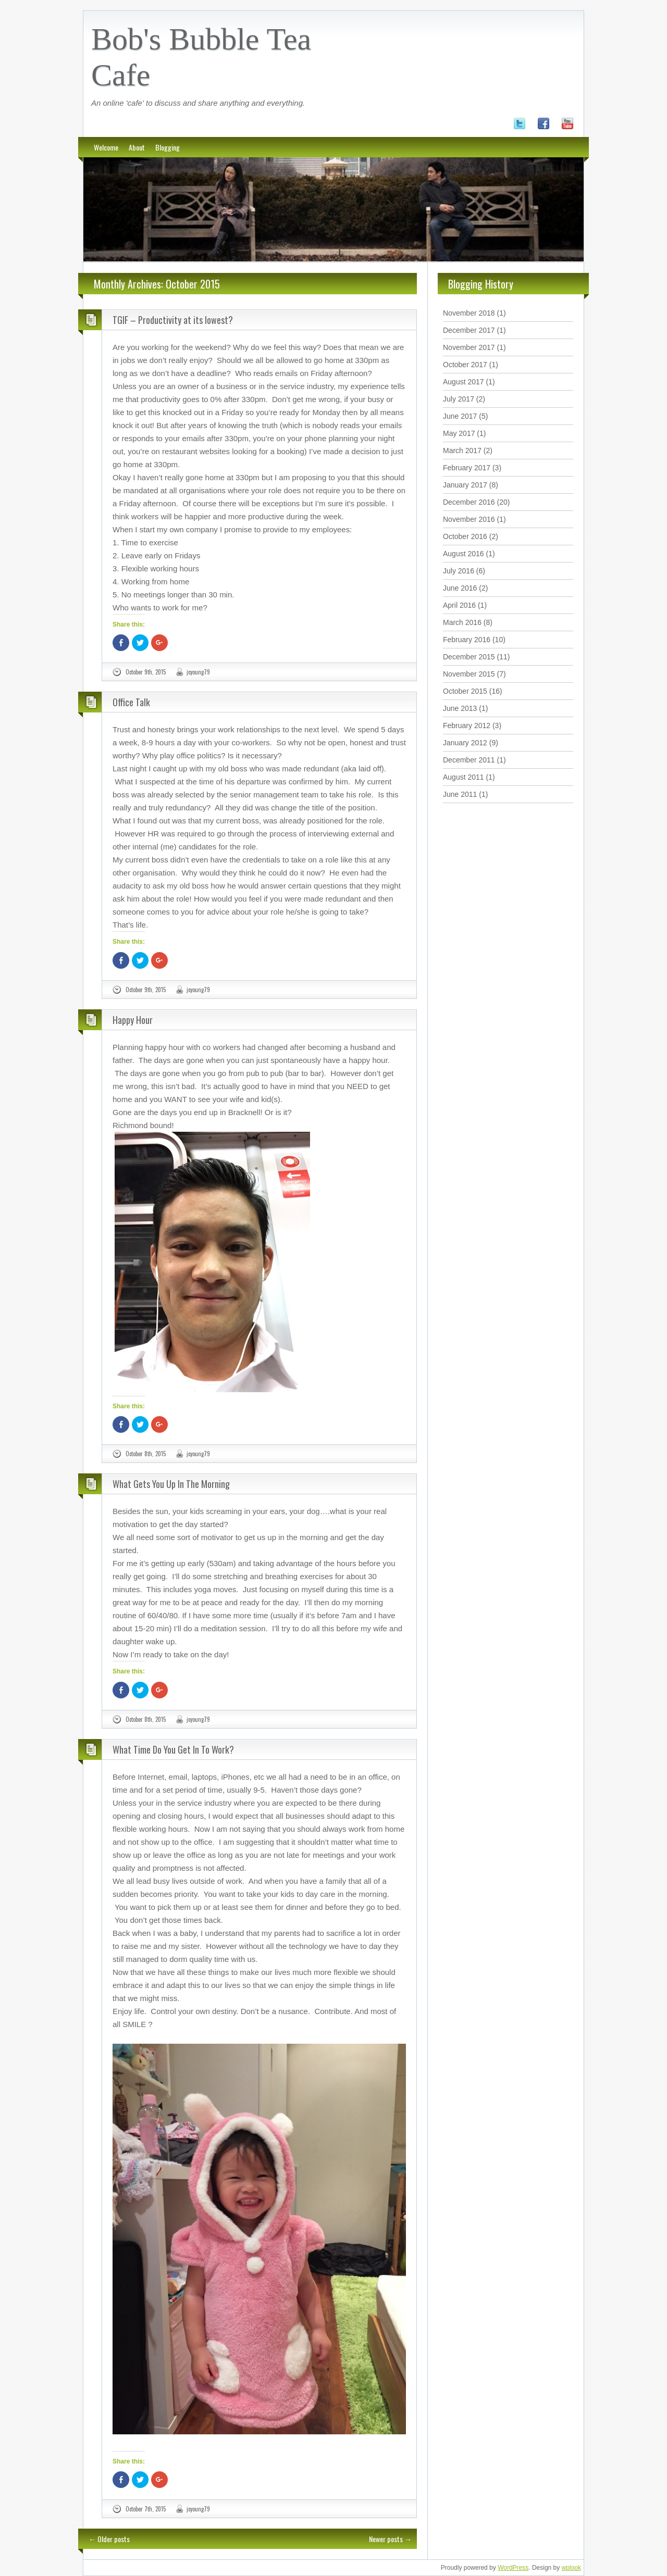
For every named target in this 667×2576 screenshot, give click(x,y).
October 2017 (465, 364)
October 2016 (465, 536)
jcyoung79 (198, 672)
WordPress (513, 2567)
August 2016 (463, 553)
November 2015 (469, 674)
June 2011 (460, 794)
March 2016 (462, 622)
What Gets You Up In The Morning (171, 1484)
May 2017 (459, 433)
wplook (571, 2567)
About (137, 147)
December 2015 (469, 657)
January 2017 (465, 485)
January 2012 (465, 743)
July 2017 (458, 399)
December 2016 (469, 502)
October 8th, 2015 (146, 1453)
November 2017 (469, 347)
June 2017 (460, 416)
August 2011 (463, 777)
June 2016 (460, 588)
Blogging (167, 147)
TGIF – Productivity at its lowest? (173, 320)
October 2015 (465, 691)
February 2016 (466, 639)
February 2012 (466, 725)
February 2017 (466, 468)
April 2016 (459, 605)
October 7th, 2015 (146, 2509)
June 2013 (460, 708)
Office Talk (131, 702)
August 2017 (463, 382)
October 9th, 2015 (146, 672)
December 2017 (469, 330)
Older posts (109, 2538)
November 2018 (469, 313)
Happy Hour (133, 1020)
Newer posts (390, 2538)
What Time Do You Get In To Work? (173, 1749)
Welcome (106, 147)
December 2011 (469, 760)
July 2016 (458, 571)
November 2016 (469, 519)
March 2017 (462, 450)
